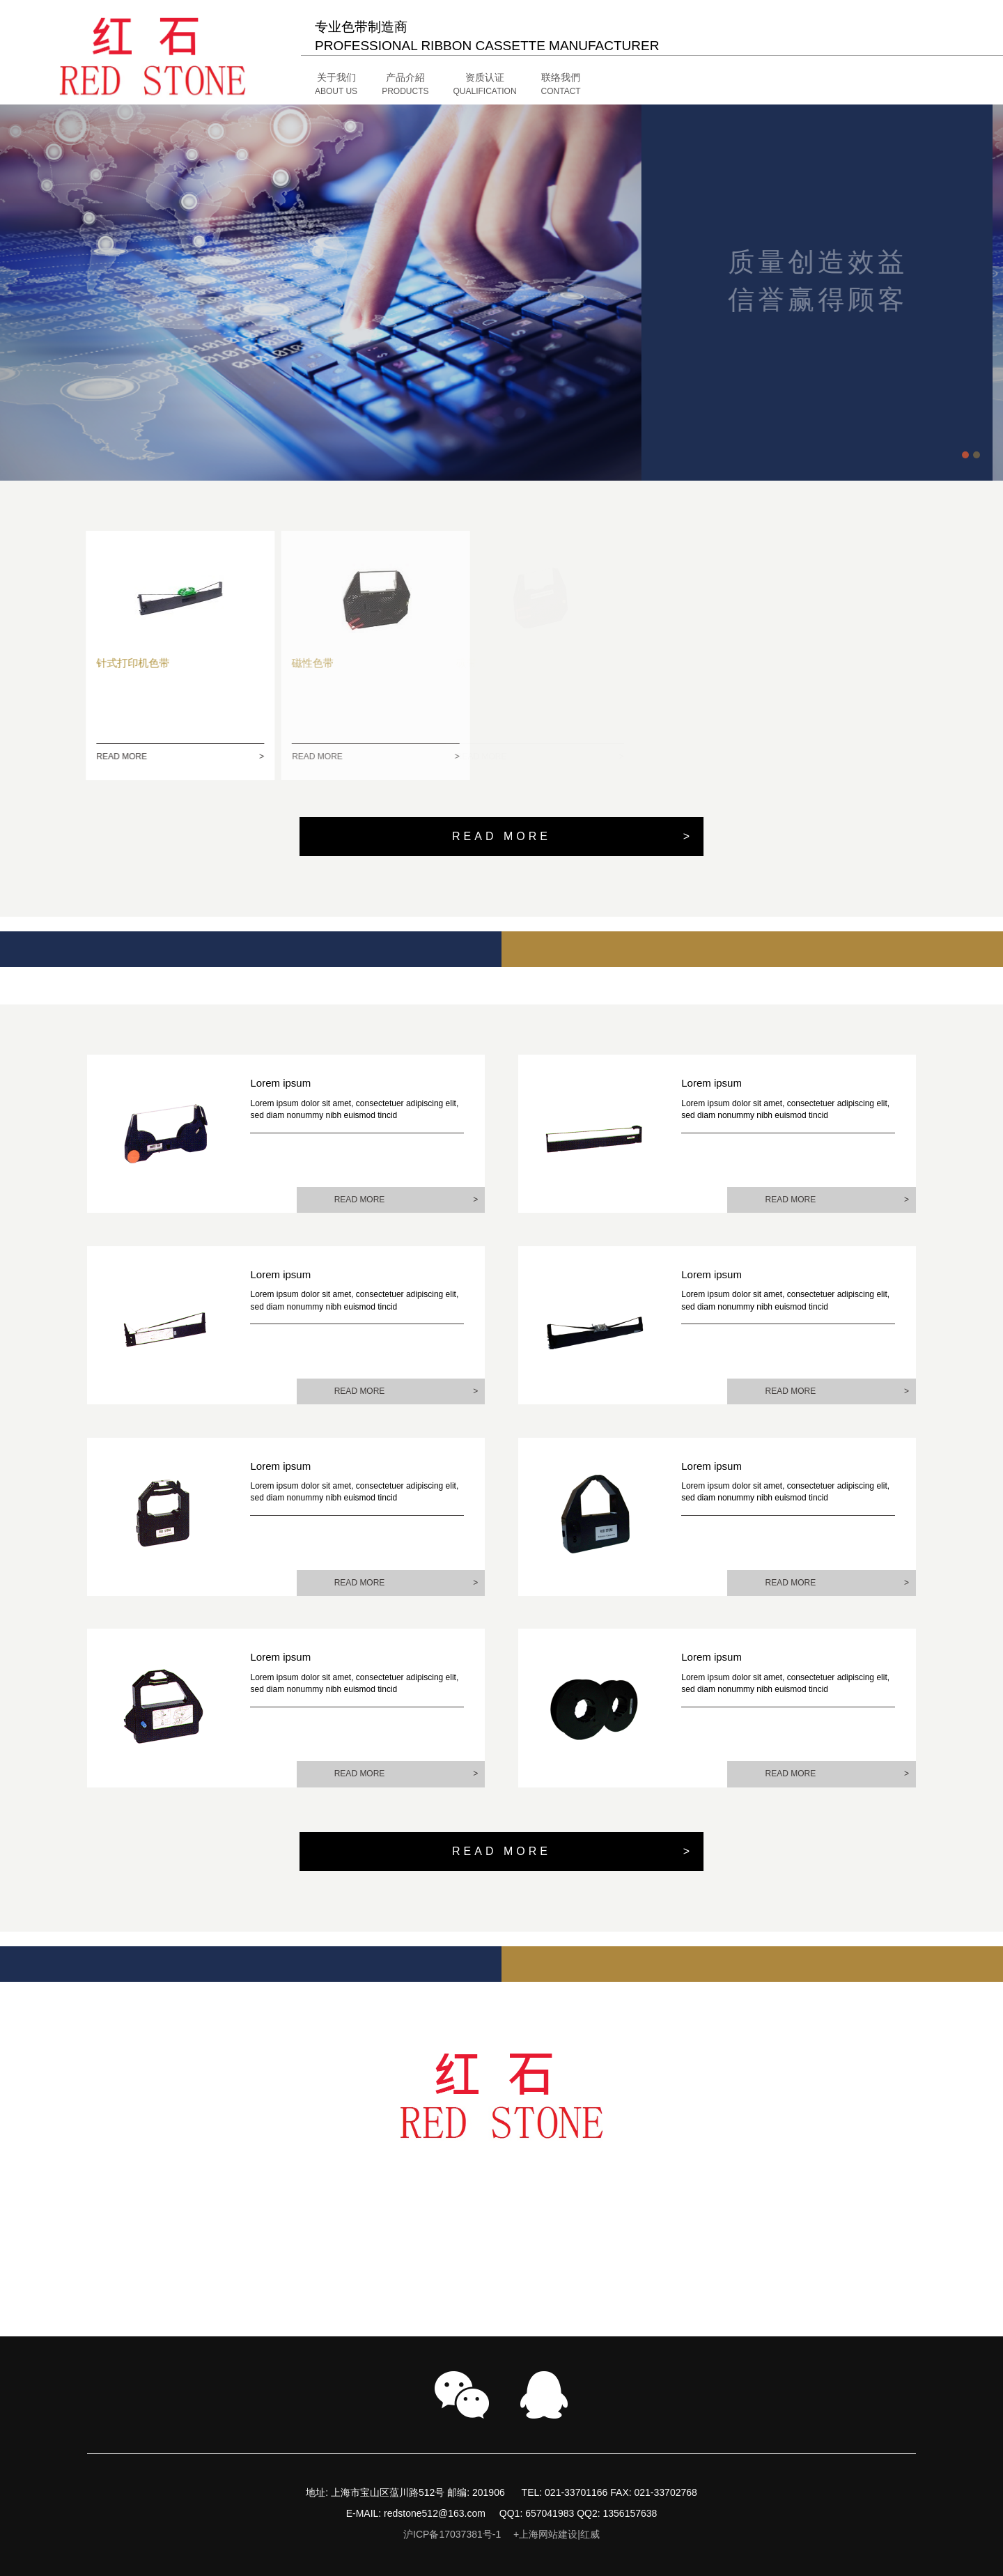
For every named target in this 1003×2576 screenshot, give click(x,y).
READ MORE (163, 757)
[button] (430, 84)
